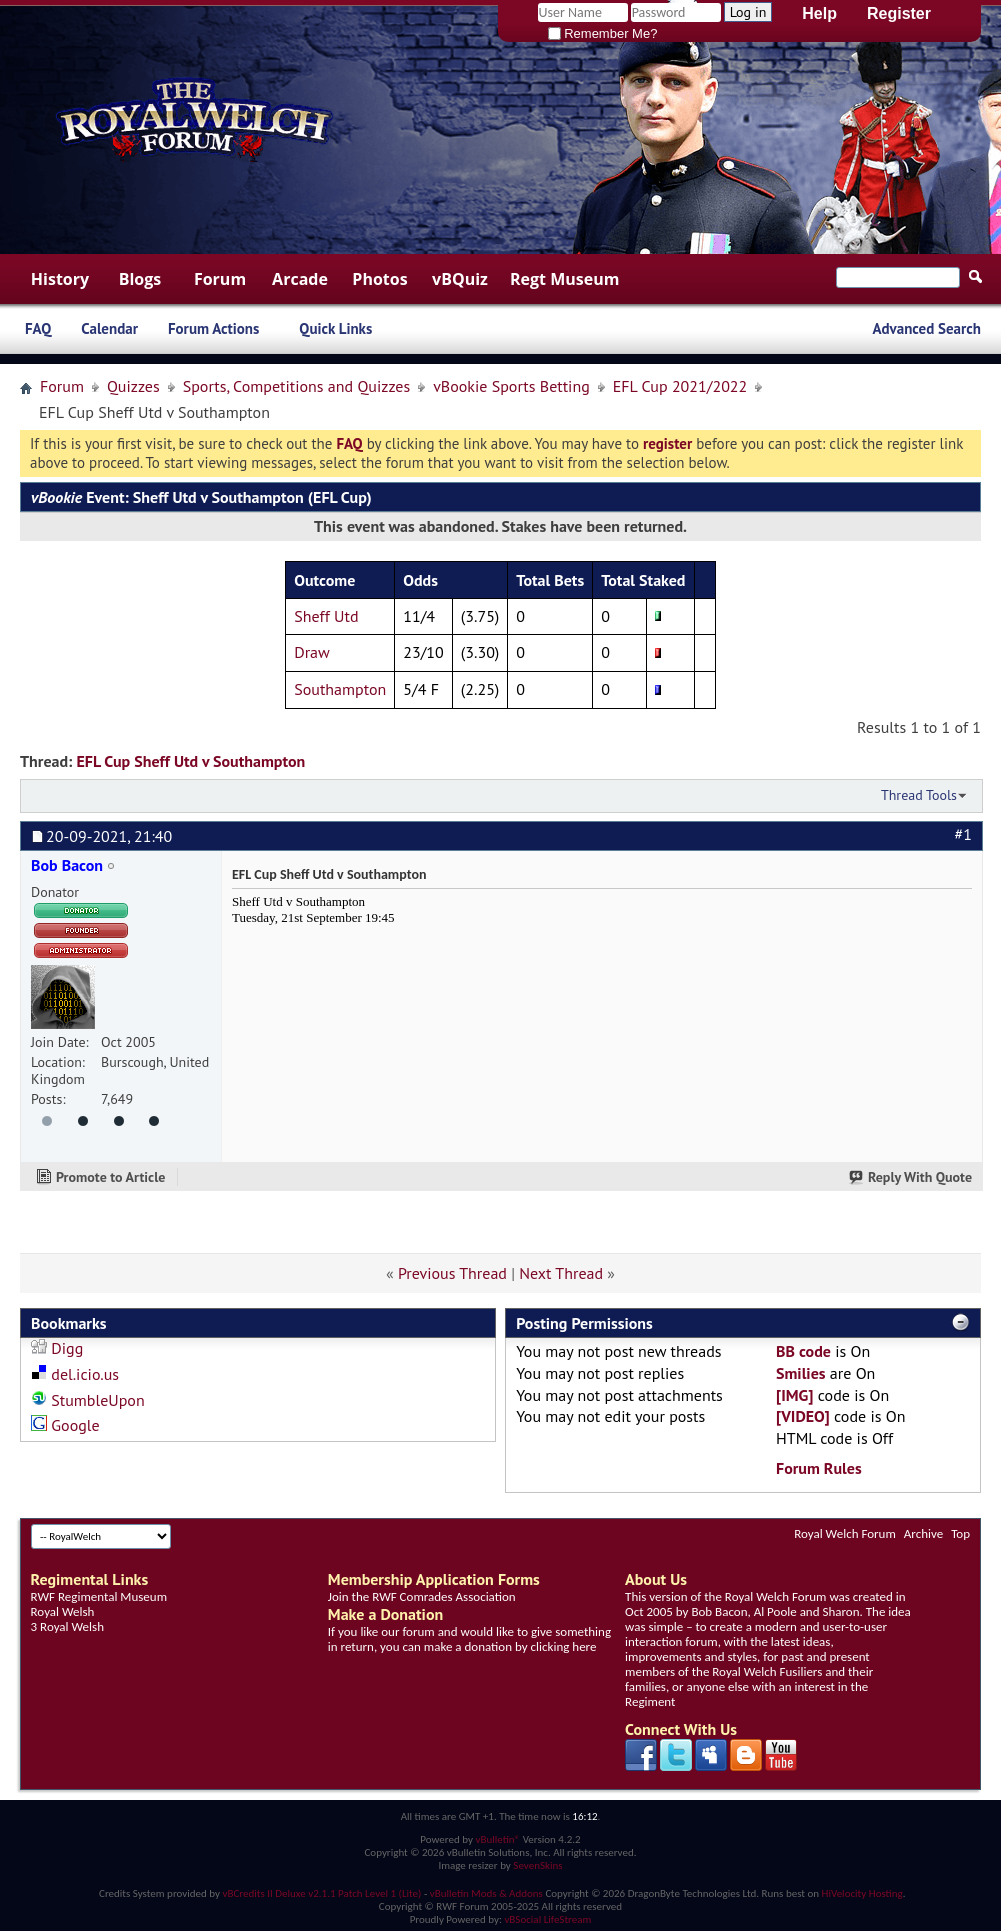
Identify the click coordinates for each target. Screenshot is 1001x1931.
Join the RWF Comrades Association (422, 1596)
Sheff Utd (326, 616)
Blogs (140, 279)
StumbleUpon (97, 1400)
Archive (923, 1533)
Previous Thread (452, 1273)
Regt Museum (564, 279)
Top (960, 1533)
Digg (67, 1348)
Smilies (801, 1373)
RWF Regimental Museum (99, 1596)
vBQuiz (460, 279)
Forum (220, 279)
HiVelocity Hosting (862, 1893)
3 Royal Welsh (67, 1626)
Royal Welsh (63, 1611)
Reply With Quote (911, 1177)
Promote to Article (110, 1177)
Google (75, 1425)
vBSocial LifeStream (547, 1919)
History (60, 279)
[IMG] (794, 1395)
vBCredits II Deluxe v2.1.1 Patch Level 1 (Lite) (322, 1893)
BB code (803, 1351)
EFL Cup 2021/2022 (680, 386)
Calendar (109, 328)
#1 (963, 834)
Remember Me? (603, 33)
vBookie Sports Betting (511, 386)
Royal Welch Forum (845, 1533)
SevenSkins (537, 1865)
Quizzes (133, 386)
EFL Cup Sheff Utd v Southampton (190, 761)
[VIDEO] (803, 1416)
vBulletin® (497, 1839)
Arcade (300, 279)
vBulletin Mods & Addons (486, 1893)
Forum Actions (213, 328)
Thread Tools (919, 795)
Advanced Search (926, 328)
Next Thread (561, 1273)
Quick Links (335, 328)
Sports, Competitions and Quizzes (296, 386)
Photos (379, 279)
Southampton (340, 689)
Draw (312, 652)
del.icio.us (85, 1374)
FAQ (38, 328)
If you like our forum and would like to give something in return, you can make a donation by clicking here (469, 1639)
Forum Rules (819, 1468)
